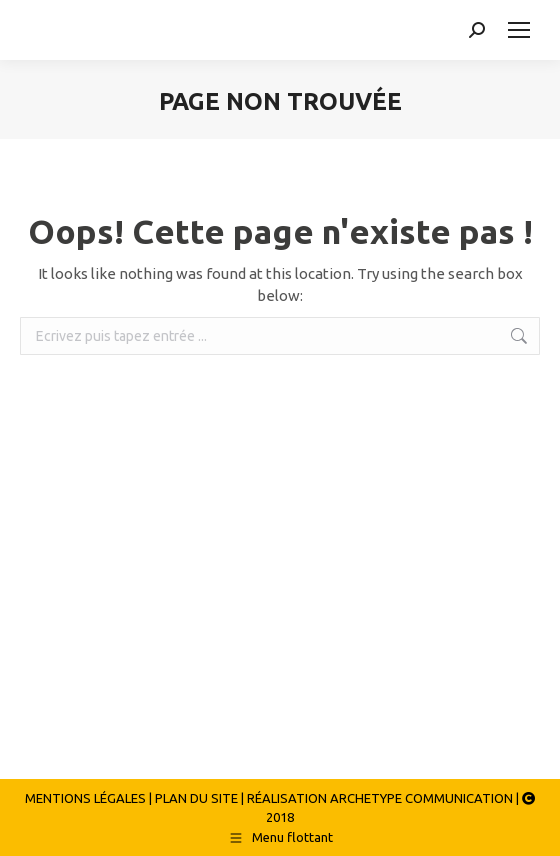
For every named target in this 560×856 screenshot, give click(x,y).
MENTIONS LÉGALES (85, 798)
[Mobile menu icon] (519, 30)
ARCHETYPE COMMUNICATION (421, 798)
